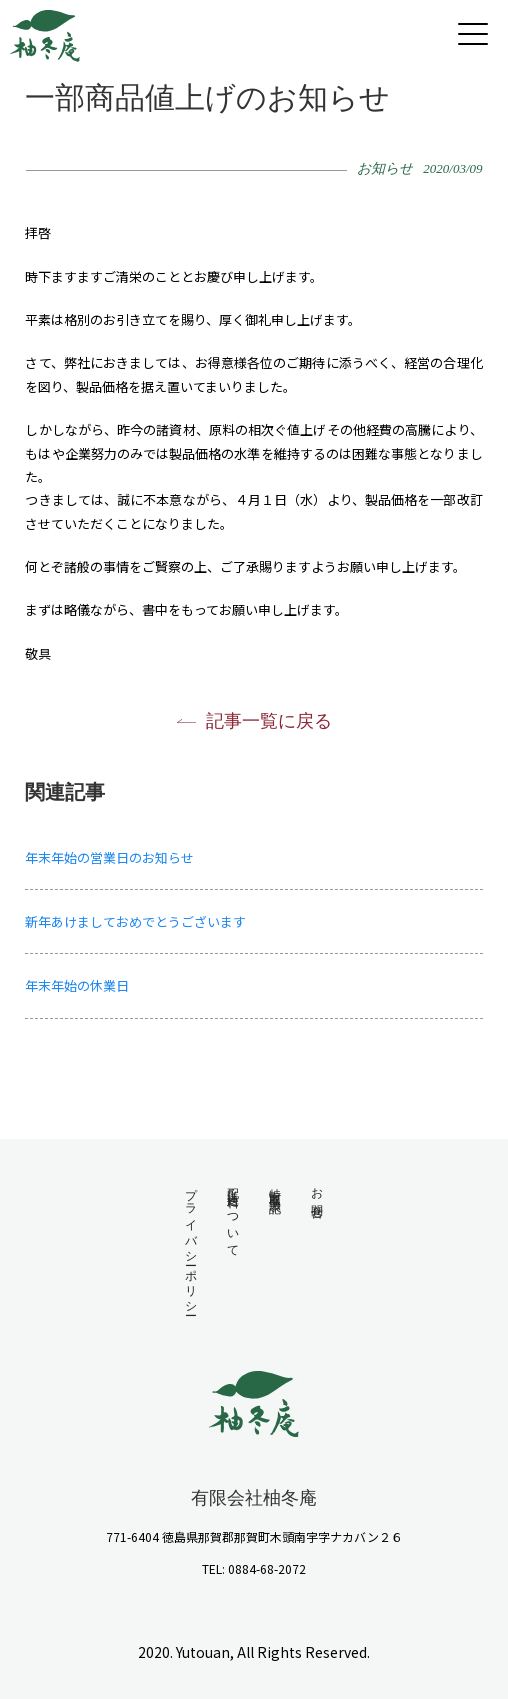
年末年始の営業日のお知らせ (109, 857)
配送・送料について (233, 1216)
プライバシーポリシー (191, 1245)
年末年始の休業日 (77, 985)
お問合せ (317, 1197)
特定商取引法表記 (275, 1187)
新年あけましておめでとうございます (135, 921)
